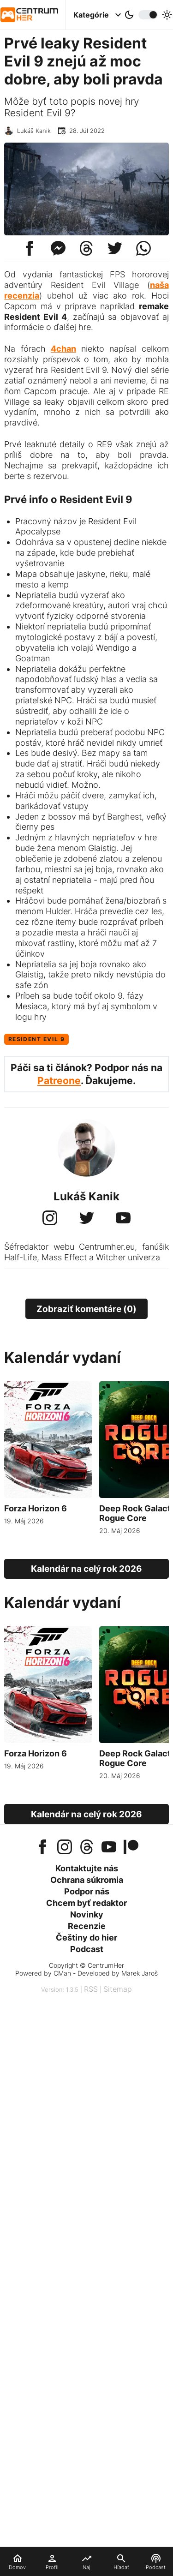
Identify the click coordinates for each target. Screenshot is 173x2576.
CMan (62, 1973)
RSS (91, 1989)
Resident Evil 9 (36, 1039)
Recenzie (87, 1926)
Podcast (86, 1949)
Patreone (59, 1080)
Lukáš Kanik (34, 130)
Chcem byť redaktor (86, 1903)
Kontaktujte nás (86, 1868)
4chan (63, 348)
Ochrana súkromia (86, 1880)
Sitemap (117, 1989)
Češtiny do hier (86, 1937)
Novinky (86, 1914)
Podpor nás (86, 1891)
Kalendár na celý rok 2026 (86, 1568)
